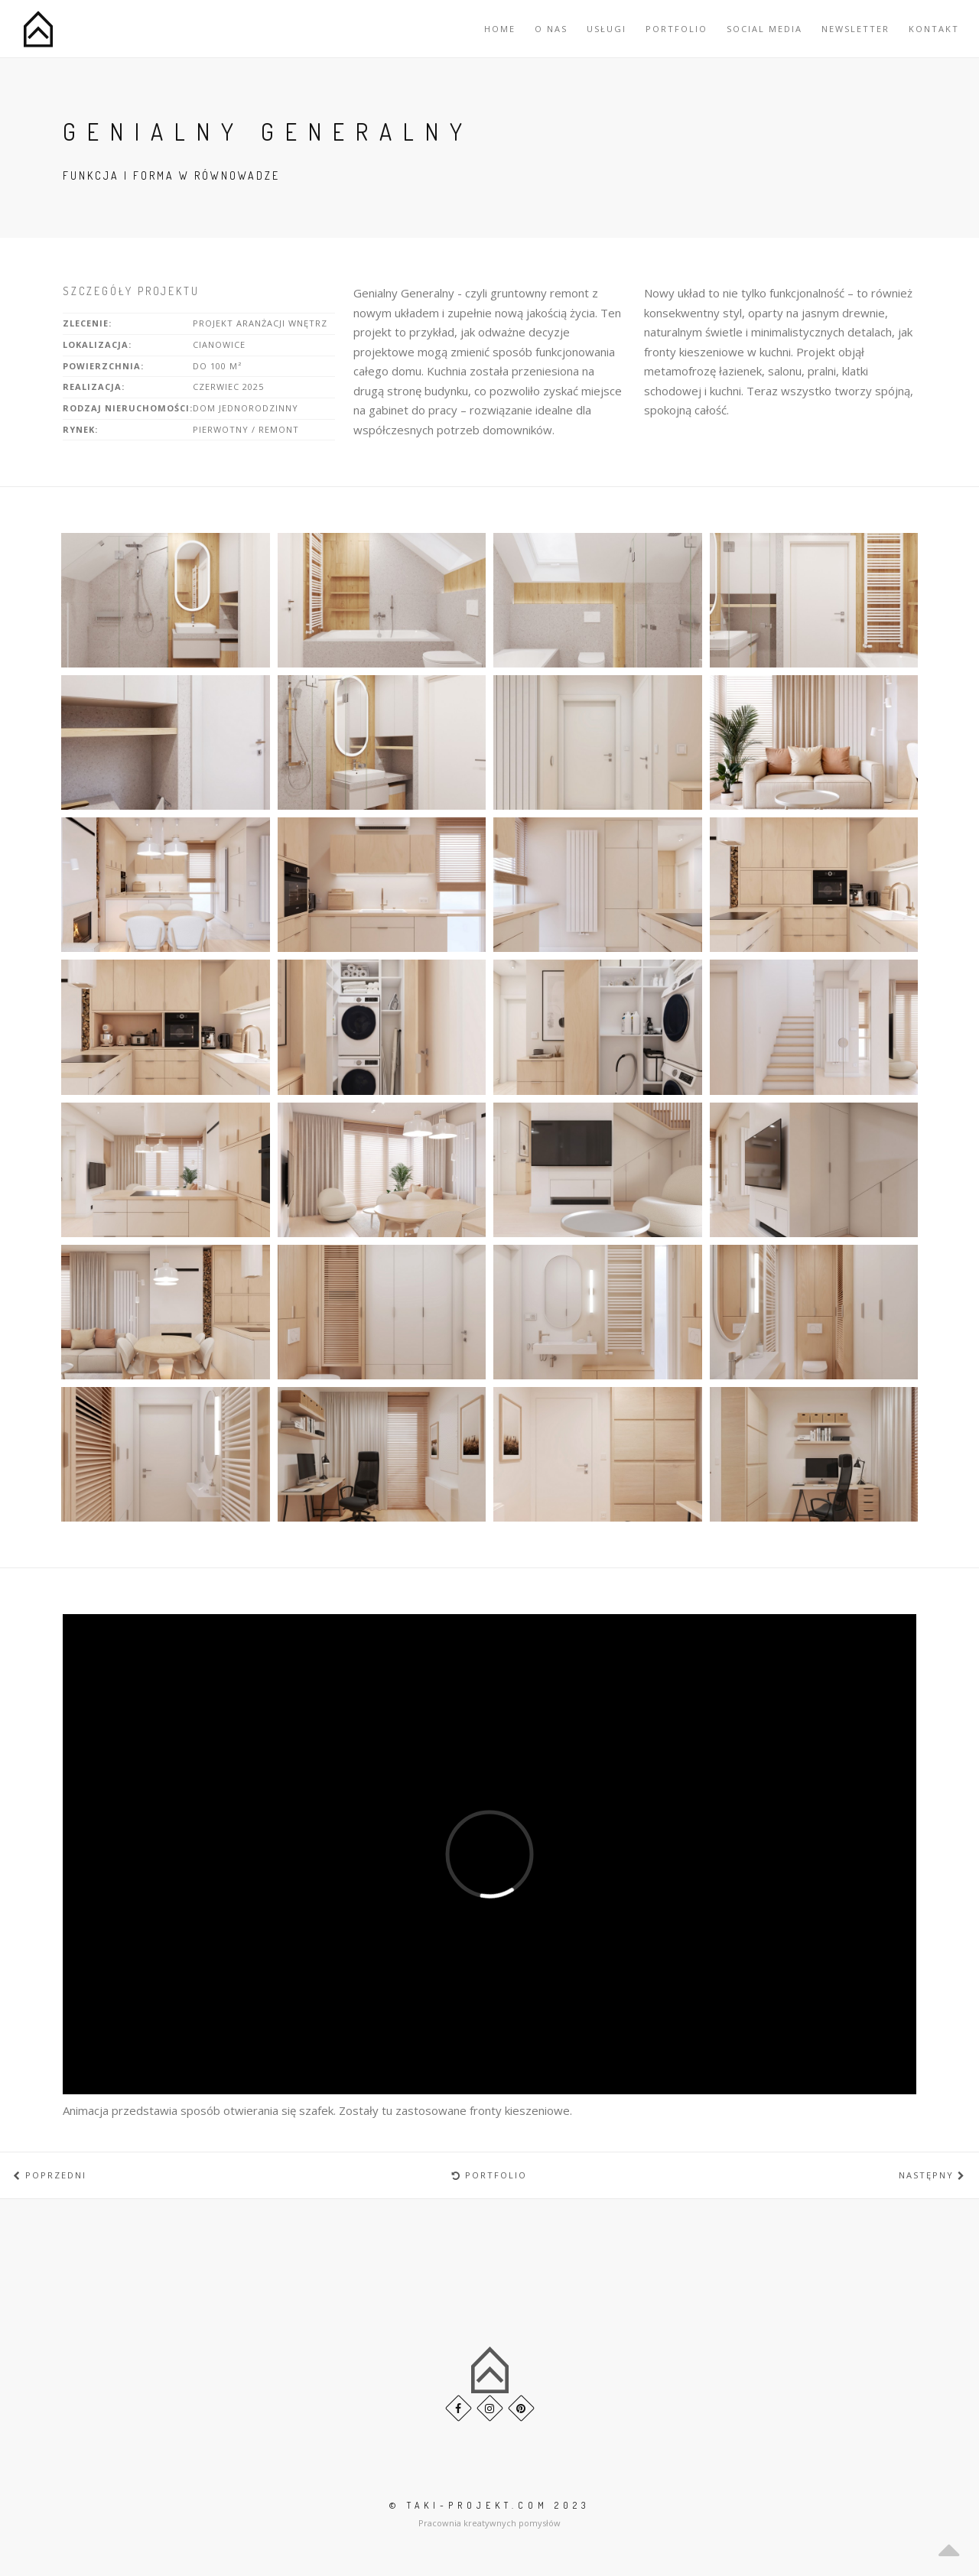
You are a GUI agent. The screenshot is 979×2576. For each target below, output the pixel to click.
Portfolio (676, 28)
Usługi (606, 28)
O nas (551, 28)
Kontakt (934, 28)
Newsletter (855, 28)
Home (500, 28)
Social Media (764, 28)
